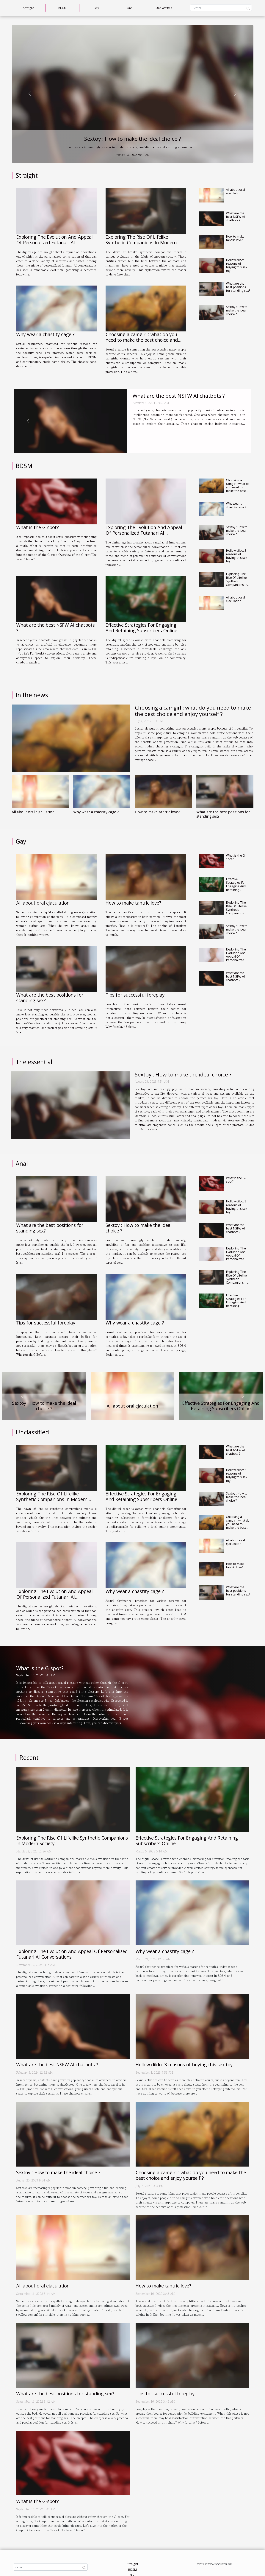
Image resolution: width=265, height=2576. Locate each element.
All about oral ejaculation (235, 191)
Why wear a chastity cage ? (45, 334)
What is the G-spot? (37, 527)
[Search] (221, 7)
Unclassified (164, 8)
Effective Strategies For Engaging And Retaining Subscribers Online (141, 628)
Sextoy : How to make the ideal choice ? (132, 138)
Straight (28, 8)
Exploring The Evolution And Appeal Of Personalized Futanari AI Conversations (54, 242)
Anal (130, 8)
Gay (96, 8)
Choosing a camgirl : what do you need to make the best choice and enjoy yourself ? (142, 340)
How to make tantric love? (235, 238)
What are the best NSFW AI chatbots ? (235, 216)
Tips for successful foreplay (135, 995)
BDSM (62, 8)
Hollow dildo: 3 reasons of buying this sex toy (236, 265)
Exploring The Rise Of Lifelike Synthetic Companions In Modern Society (141, 242)
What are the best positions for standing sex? (238, 287)
